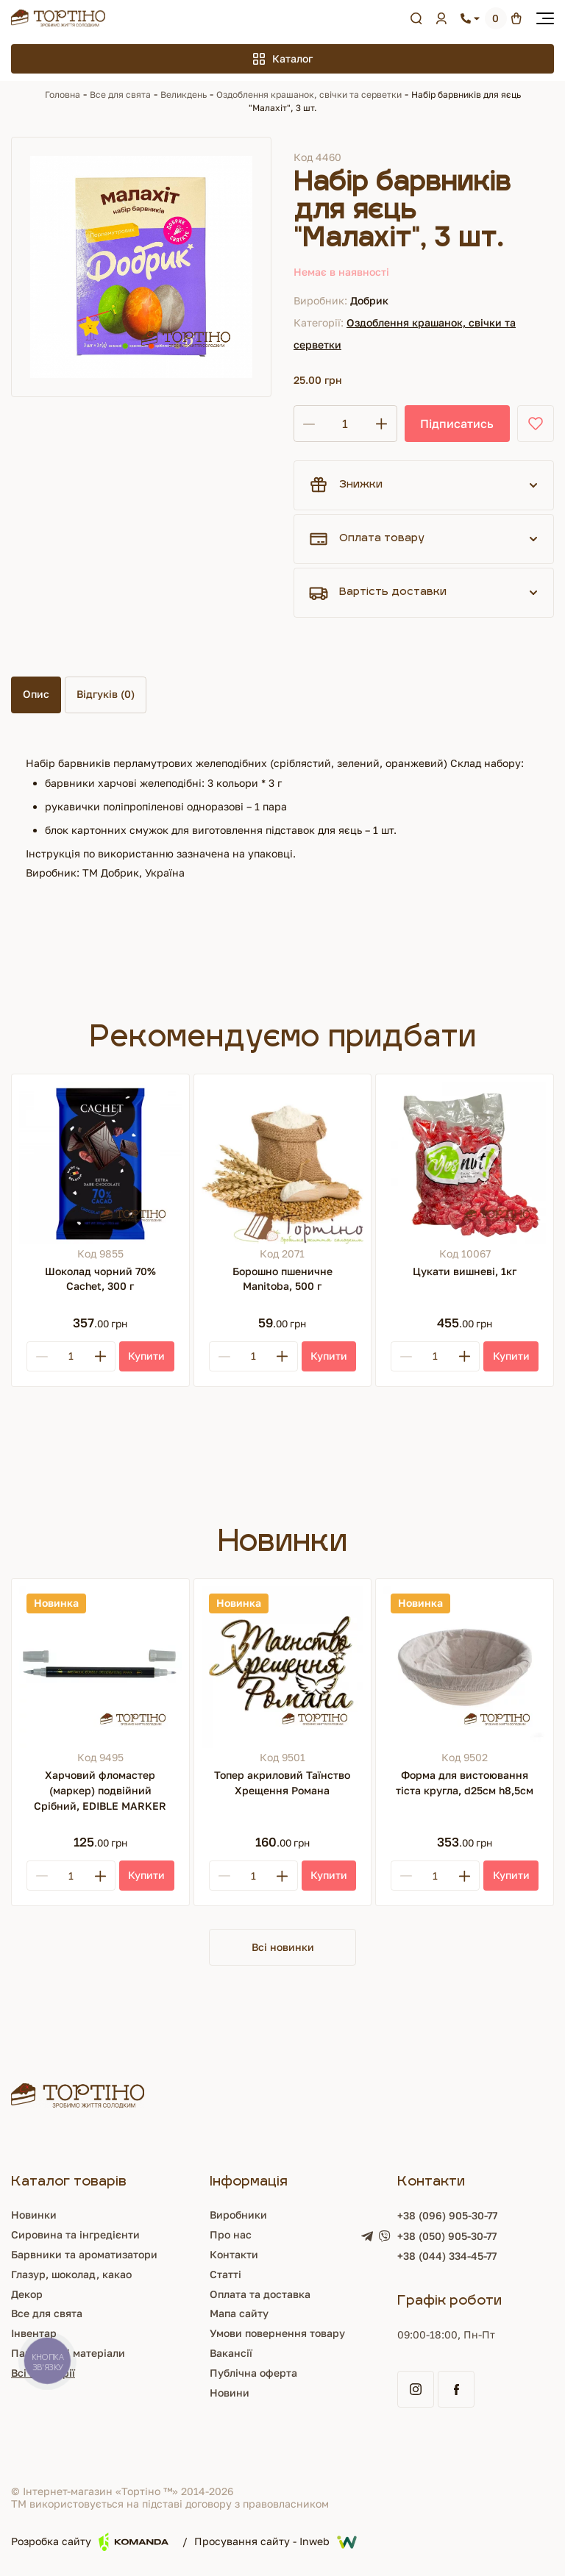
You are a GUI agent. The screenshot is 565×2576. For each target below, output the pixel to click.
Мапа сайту (239, 2313)
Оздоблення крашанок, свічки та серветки (309, 94)
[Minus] (42, 1356)
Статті (225, 2274)
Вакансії (231, 2353)
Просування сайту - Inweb (275, 2542)
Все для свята (120, 94)
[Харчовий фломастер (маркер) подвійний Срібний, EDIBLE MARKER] (100, 1667)
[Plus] (100, 1356)
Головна (62, 94)
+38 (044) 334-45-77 (447, 2255)
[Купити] (146, 1356)
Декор (27, 2294)
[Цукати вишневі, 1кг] (464, 1163)
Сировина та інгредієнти (75, 2234)
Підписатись (457, 423)
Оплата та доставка (260, 2294)
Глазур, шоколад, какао (71, 2274)
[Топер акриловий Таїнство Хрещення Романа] (283, 1667)
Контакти (234, 2254)
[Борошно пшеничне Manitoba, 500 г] (283, 1163)
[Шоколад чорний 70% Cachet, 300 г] (100, 1163)
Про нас (231, 2234)
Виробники (238, 2214)
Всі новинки (283, 1947)
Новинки (34, 2214)
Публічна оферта (253, 2372)
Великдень (183, 94)
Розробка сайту (89, 2542)
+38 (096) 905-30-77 (447, 2215)
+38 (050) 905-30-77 (447, 2236)
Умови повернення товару (277, 2333)
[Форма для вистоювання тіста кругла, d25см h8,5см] (464, 1667)
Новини (229, 2392)
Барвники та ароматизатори (84, 2254)
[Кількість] (345, 423)
